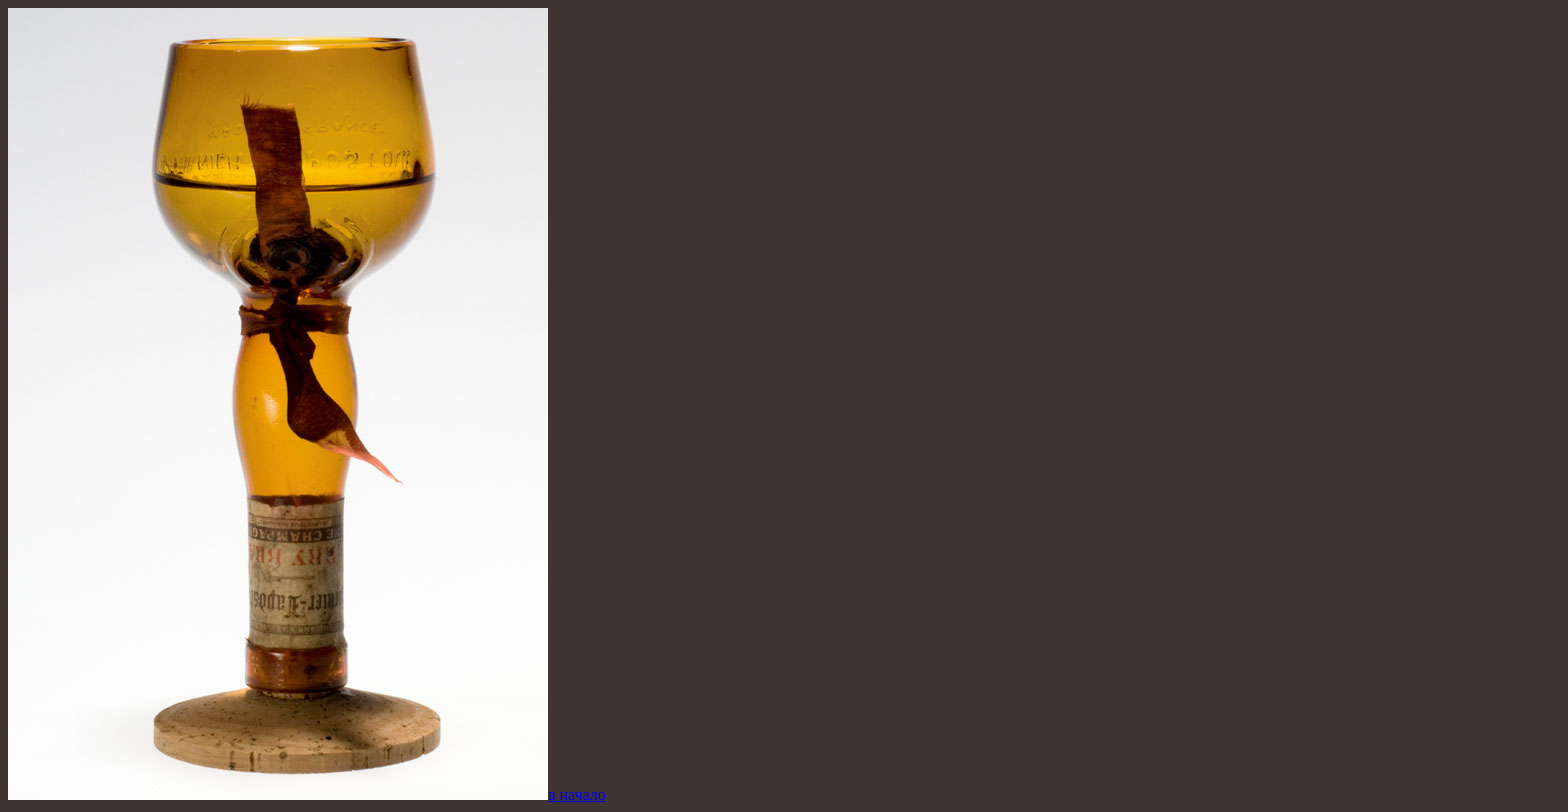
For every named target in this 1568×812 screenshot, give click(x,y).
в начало (577, 794)
